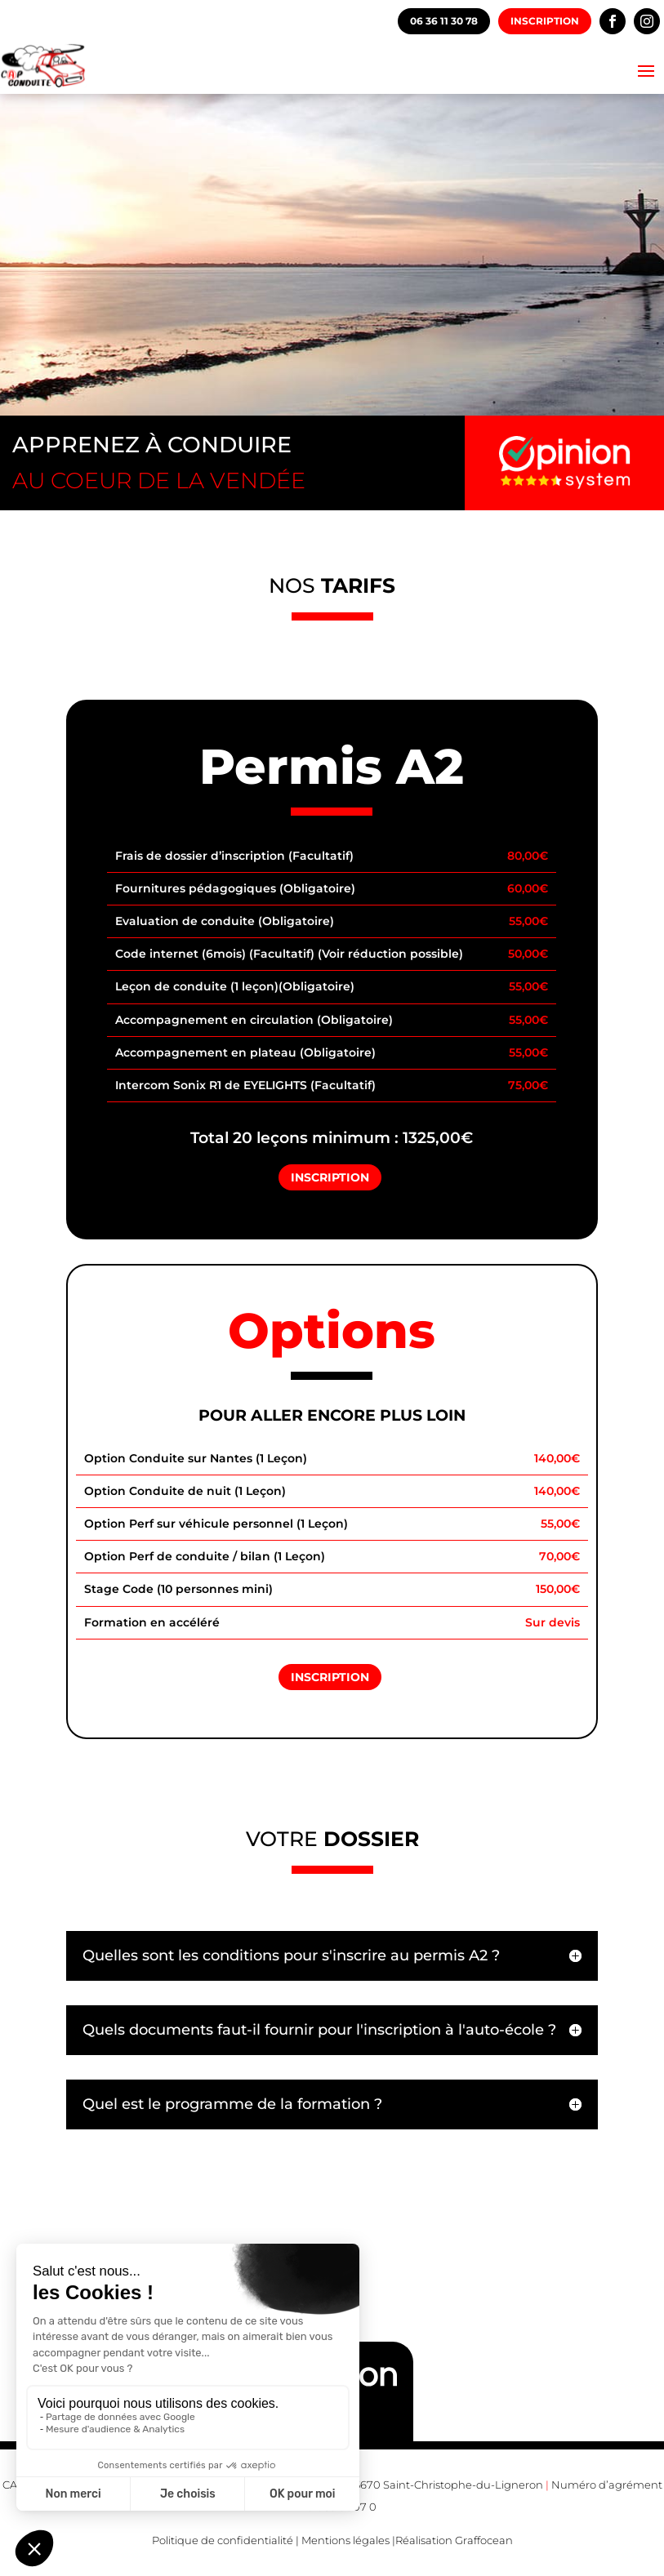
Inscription (544, 21)
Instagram (647, 21)
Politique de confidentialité (222, 2540)
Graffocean (484, 2540)
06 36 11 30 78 (444, 21)
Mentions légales (345, 2540)
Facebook (612, 21)
